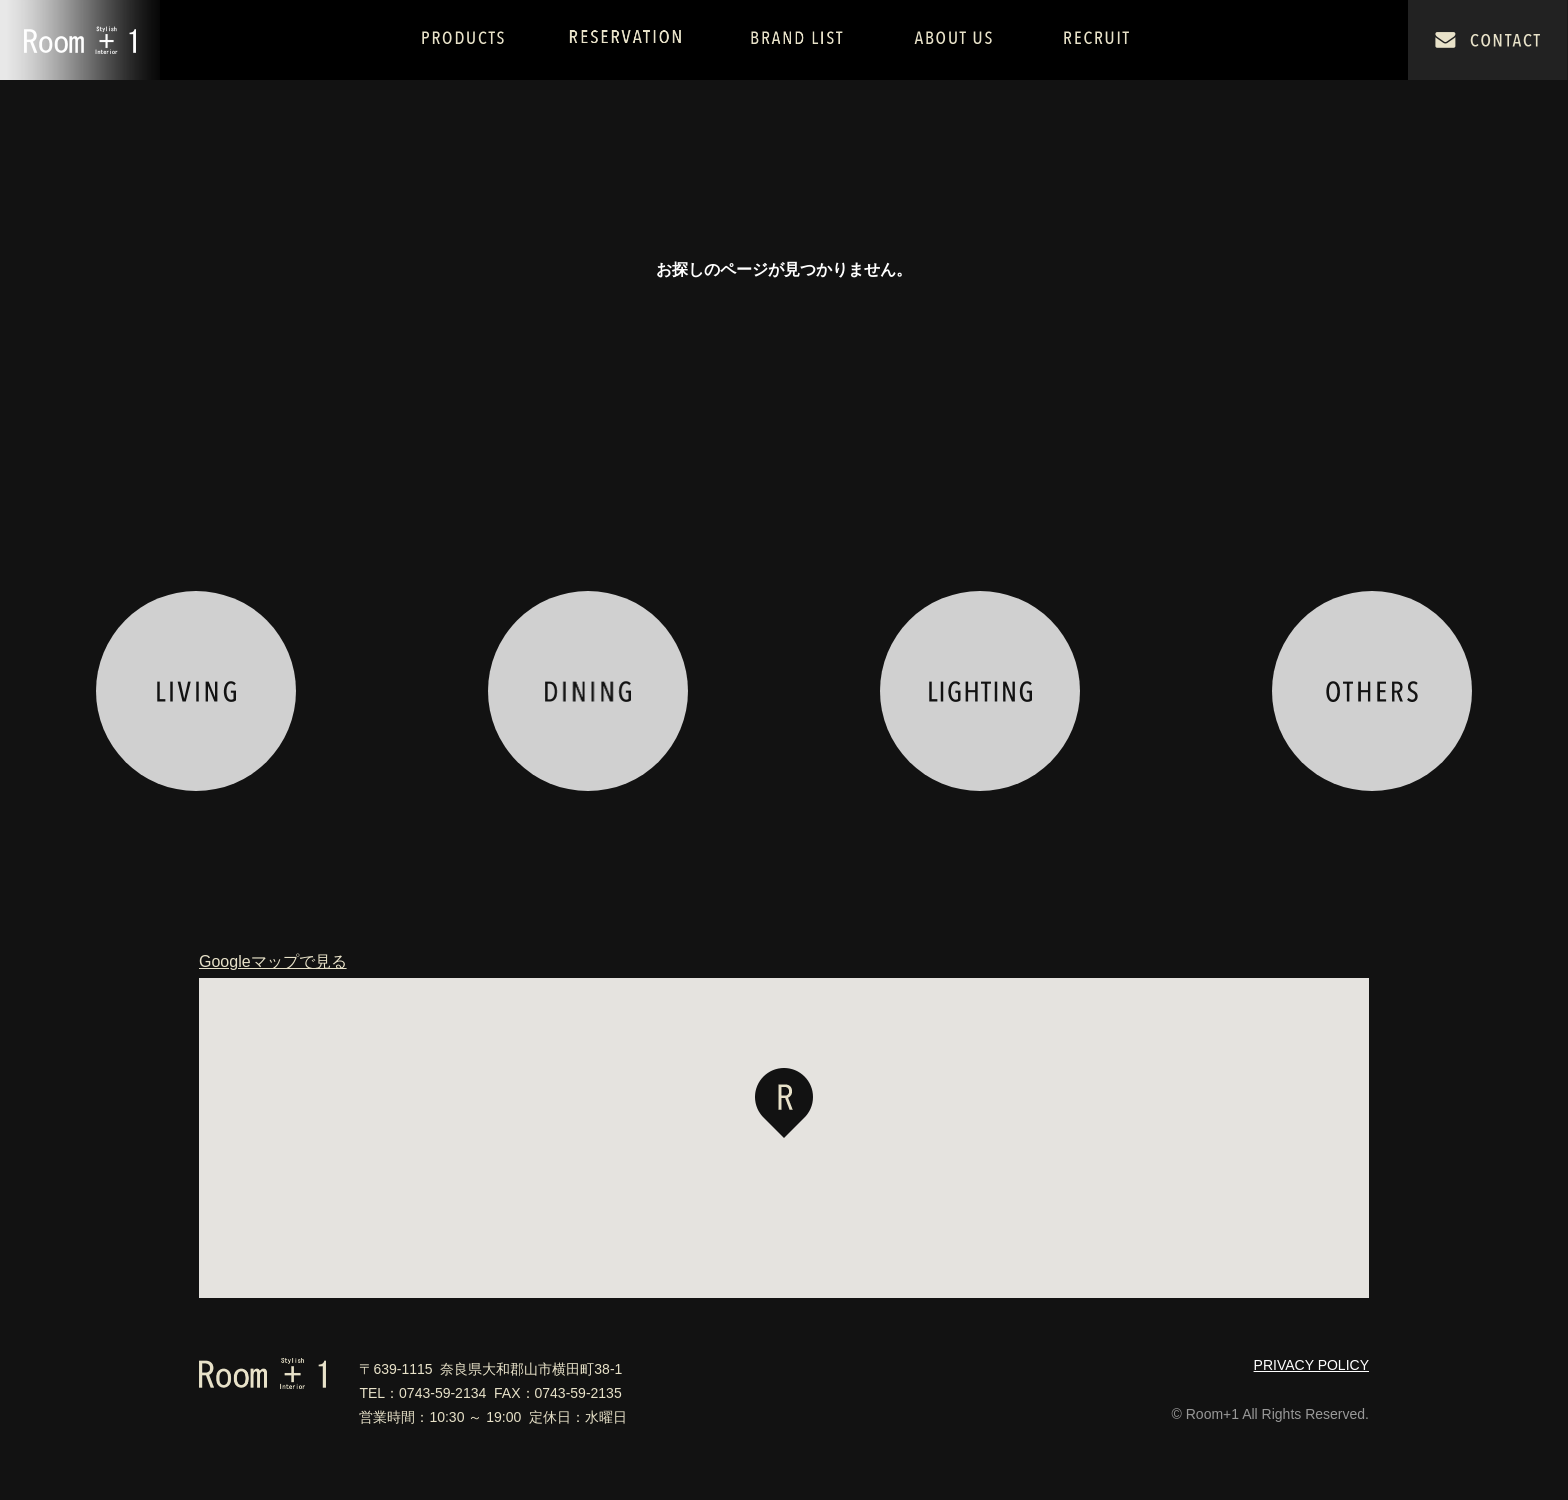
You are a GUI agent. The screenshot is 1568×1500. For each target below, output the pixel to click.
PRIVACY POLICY (1311, 1365)
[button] (784, 1103)
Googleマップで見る (273, 962)
